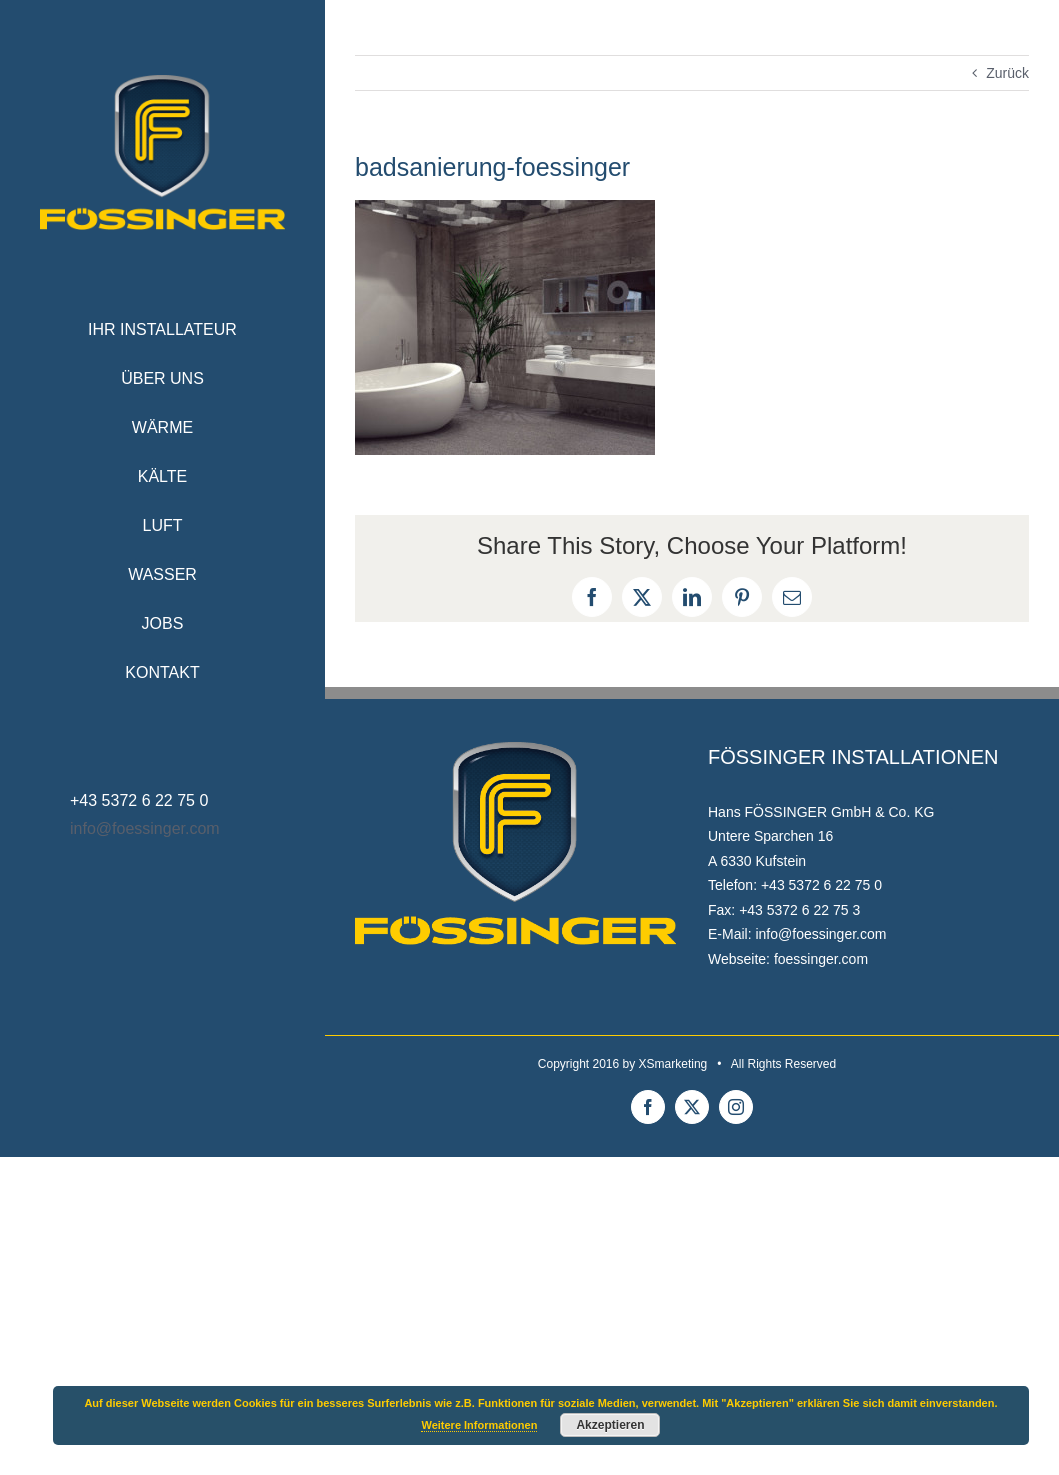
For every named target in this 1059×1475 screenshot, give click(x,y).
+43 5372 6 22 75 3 (799, 910)
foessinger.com (821, 959)
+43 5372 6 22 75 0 (821, 885)
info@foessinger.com (145, 828)
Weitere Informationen (479, 1425)
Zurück (1007, 73)
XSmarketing (673, 1064)
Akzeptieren (610, 1425)
